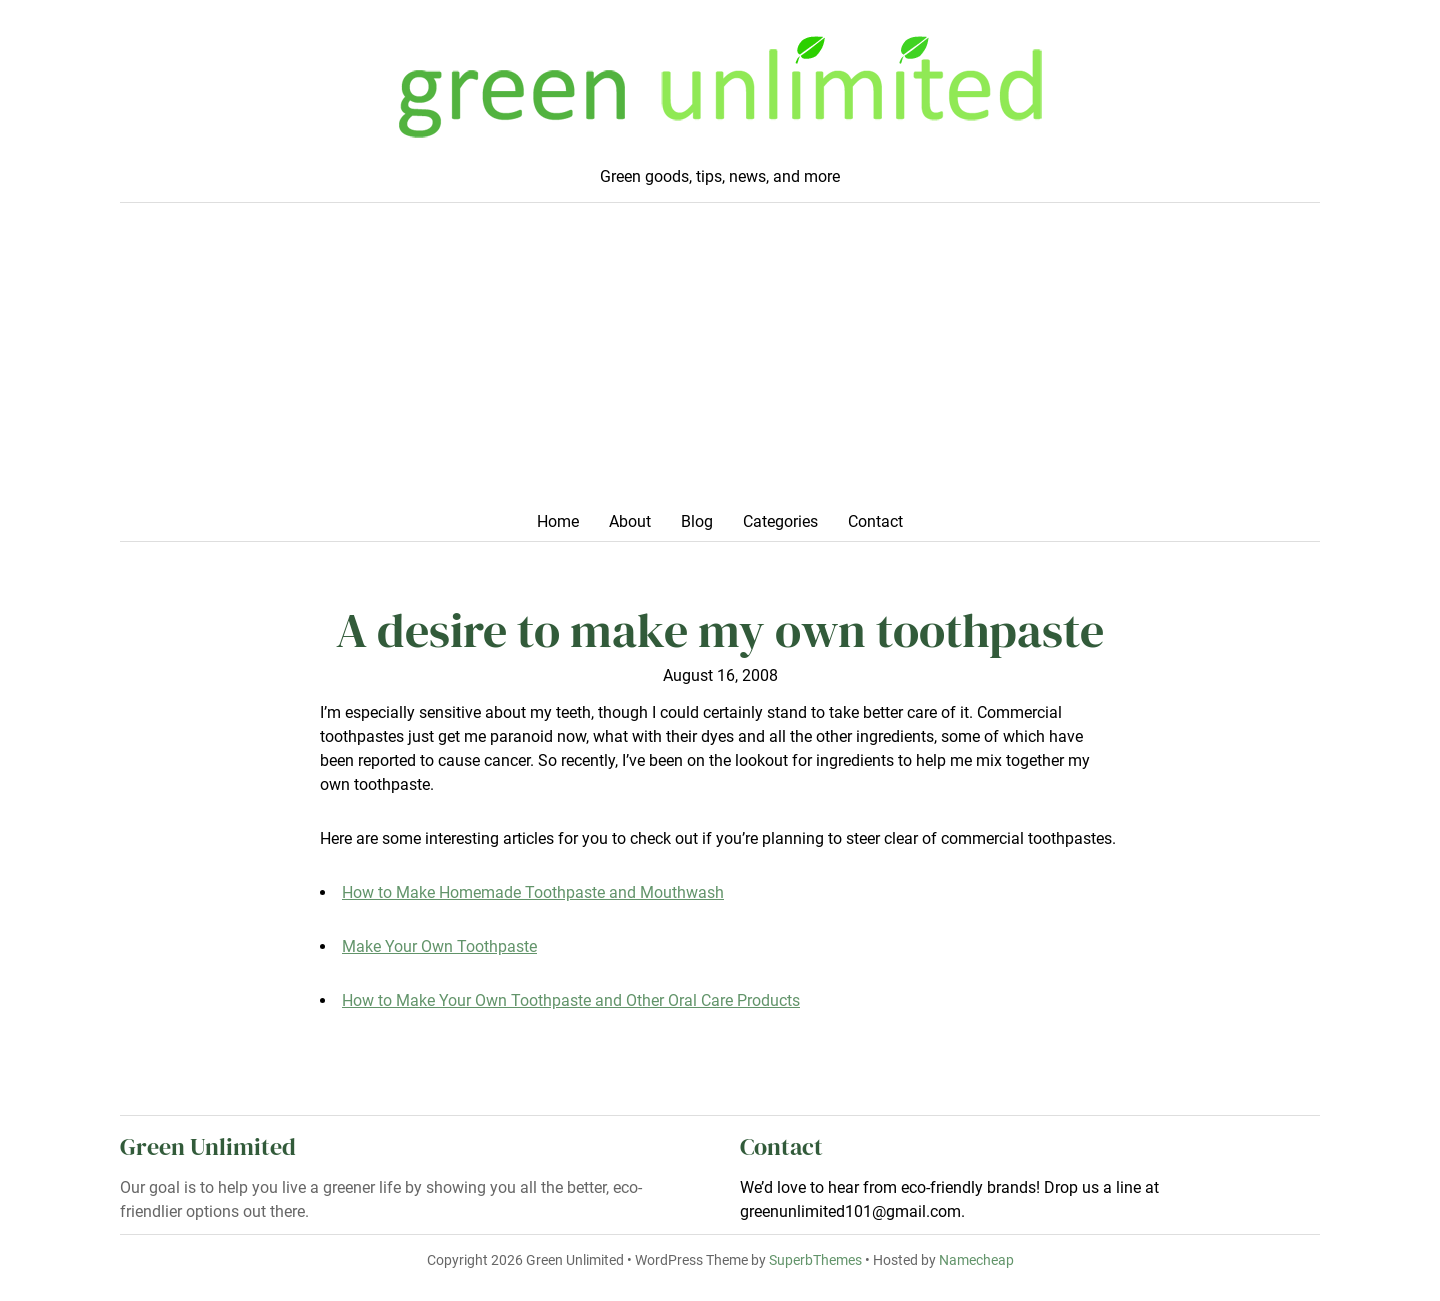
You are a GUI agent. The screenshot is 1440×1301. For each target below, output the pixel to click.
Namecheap (976, 1260)
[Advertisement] (720, 363)
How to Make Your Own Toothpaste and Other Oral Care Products (571, 1000)
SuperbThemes (815, 1260)
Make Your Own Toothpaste (439, 946)
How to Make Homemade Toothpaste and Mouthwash (533, 892)
